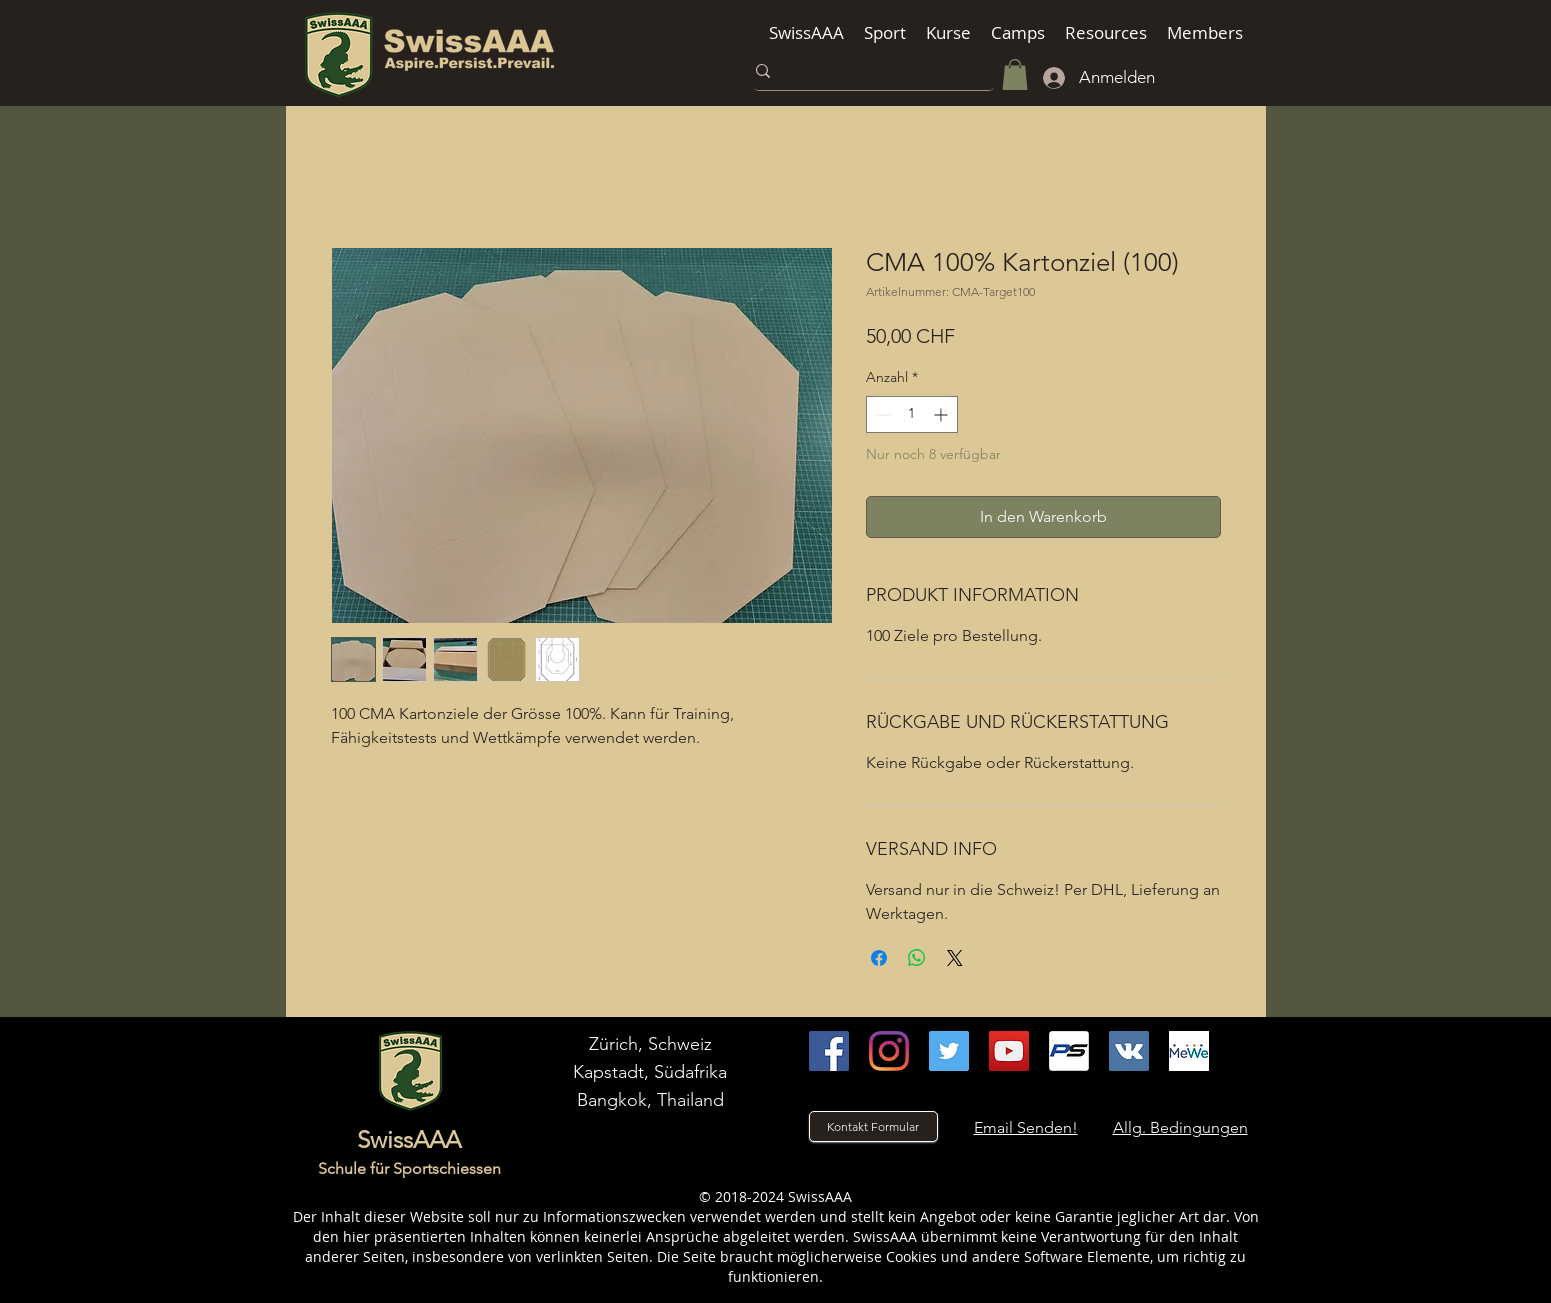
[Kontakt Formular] (873, 1126)
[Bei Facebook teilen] (879, 958)
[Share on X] (955, 958)
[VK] (1129, 1051)
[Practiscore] (1069, 1051)
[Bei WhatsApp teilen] (917, 958)
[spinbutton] (912, 414)
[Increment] (942, 414)
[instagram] (889, 1051)
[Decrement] (881, 414)
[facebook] (829, 1051)
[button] (806, 32)
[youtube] (1009, 1051)
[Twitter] (949, 1051)
